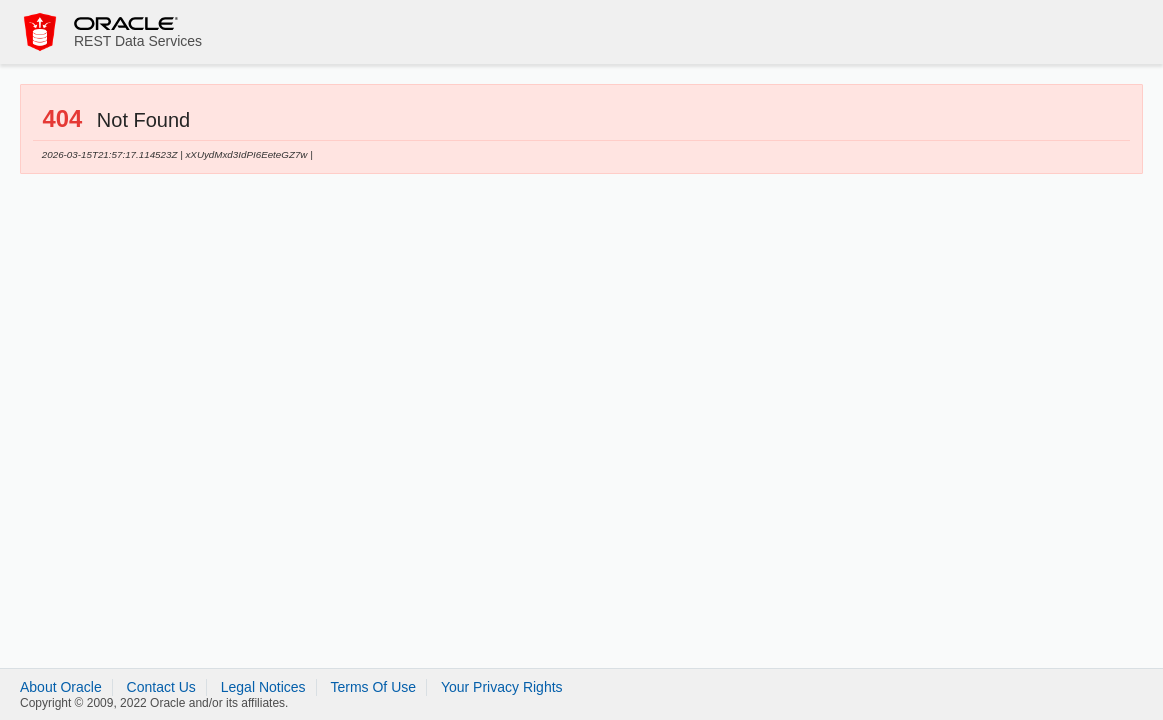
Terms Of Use (373, 687)
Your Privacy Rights (502, 687)
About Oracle (61, 687)
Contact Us (161, 687)
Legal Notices (263, 687)
